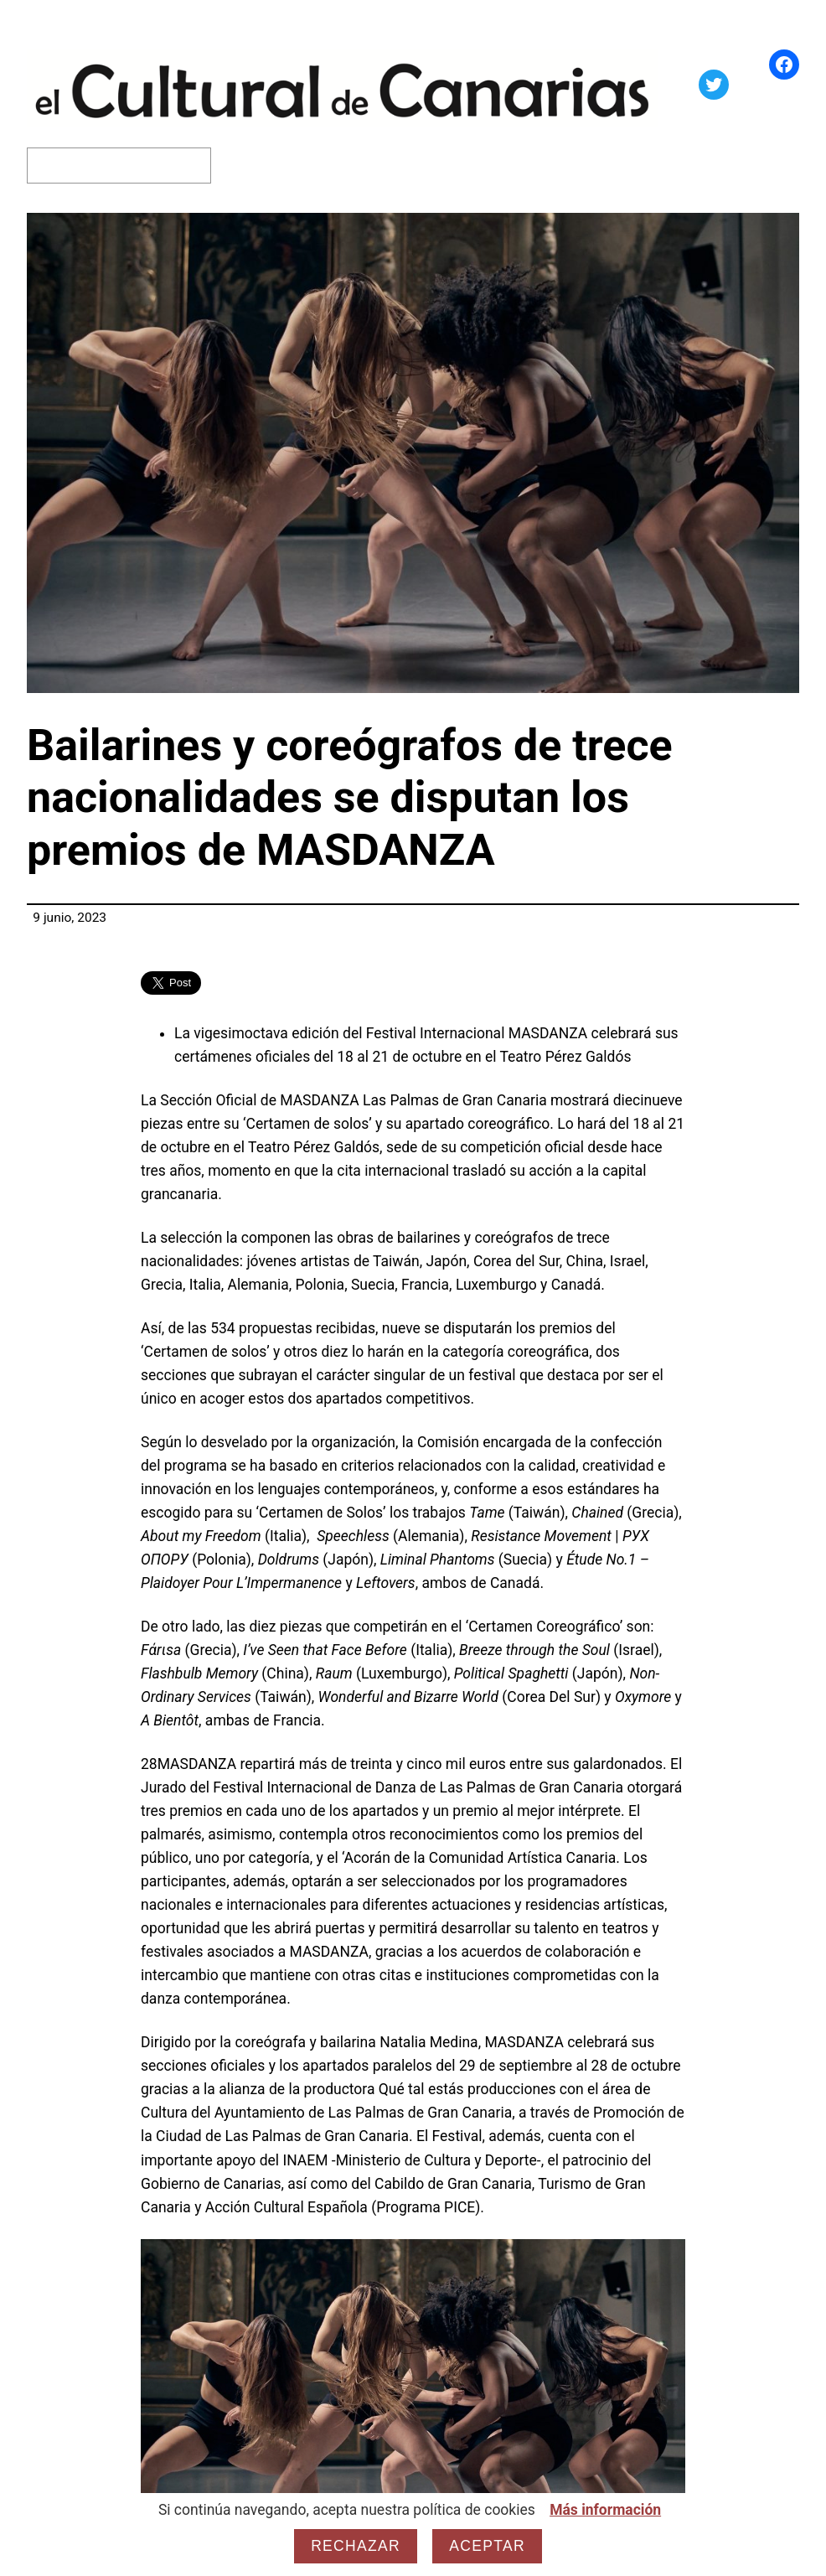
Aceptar (487, 2545)
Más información (605, 2509)
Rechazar (355, 2545)
